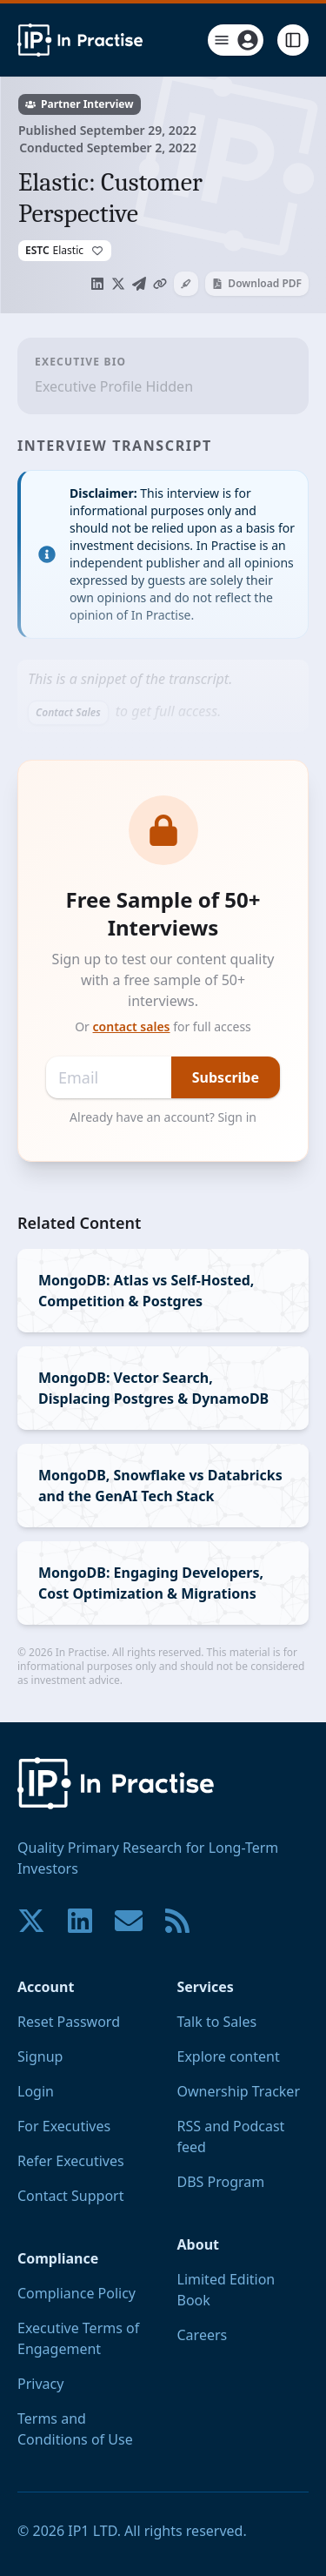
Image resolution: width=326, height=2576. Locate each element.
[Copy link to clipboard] (160, 284)
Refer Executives (70, 2160)
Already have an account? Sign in (163, 1117)
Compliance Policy (76, 2293)
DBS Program (221, 2181)
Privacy (40, 2383)
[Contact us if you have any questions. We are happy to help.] (129, 1921)
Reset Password (68, 2021)
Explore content (228, 2056)
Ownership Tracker (239, 2091)
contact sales (131, 1026)
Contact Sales (68, 712)
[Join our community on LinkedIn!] (80, 1921)
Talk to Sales (217, 2021)
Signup (40, 2056)
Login (35, 2091)
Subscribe (225, 1077)
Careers (202, 2335)
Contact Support (70, 2195)
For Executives (63, 2126)
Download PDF (257, 283)
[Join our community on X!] (31, 1921)
